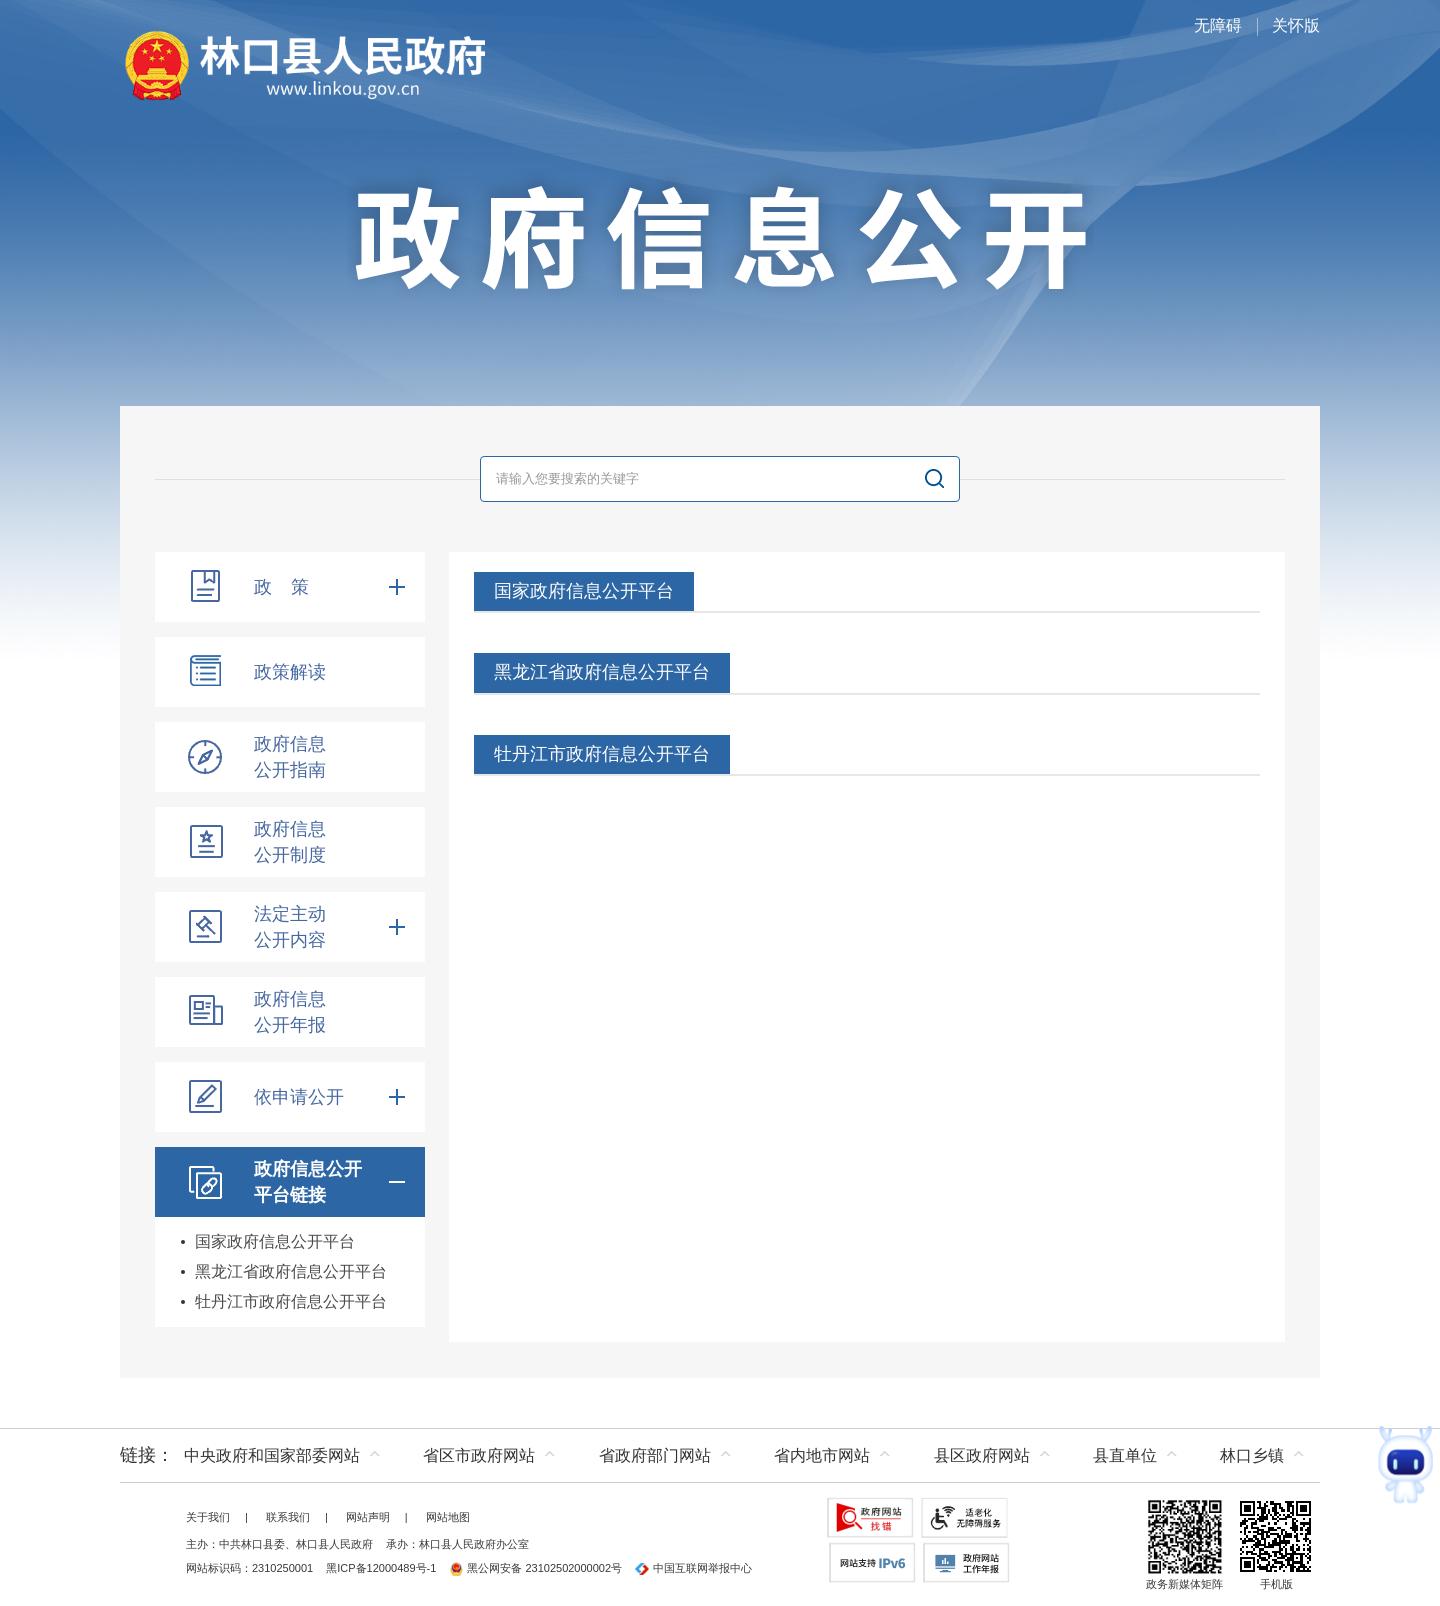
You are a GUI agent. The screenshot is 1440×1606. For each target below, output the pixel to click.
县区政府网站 (982, 1455)
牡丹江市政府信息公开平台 (291, 1301)
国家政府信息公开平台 (275, 1241)
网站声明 (368, 1517)
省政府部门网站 (655, 1455)
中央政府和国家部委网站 (272, 1455)
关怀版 (1296, 25)
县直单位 (1125, 1455)
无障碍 (1218, 25)
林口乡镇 (1252, 1455)
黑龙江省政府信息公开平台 (291, 1271)
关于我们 (208, 1517)
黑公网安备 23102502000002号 (535, 1568)
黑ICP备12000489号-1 (381, 1568)
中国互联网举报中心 (693, 1568)
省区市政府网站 (479, 1455)
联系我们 (288, 1517)
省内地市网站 (822, 1455)
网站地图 (448, 1517)
